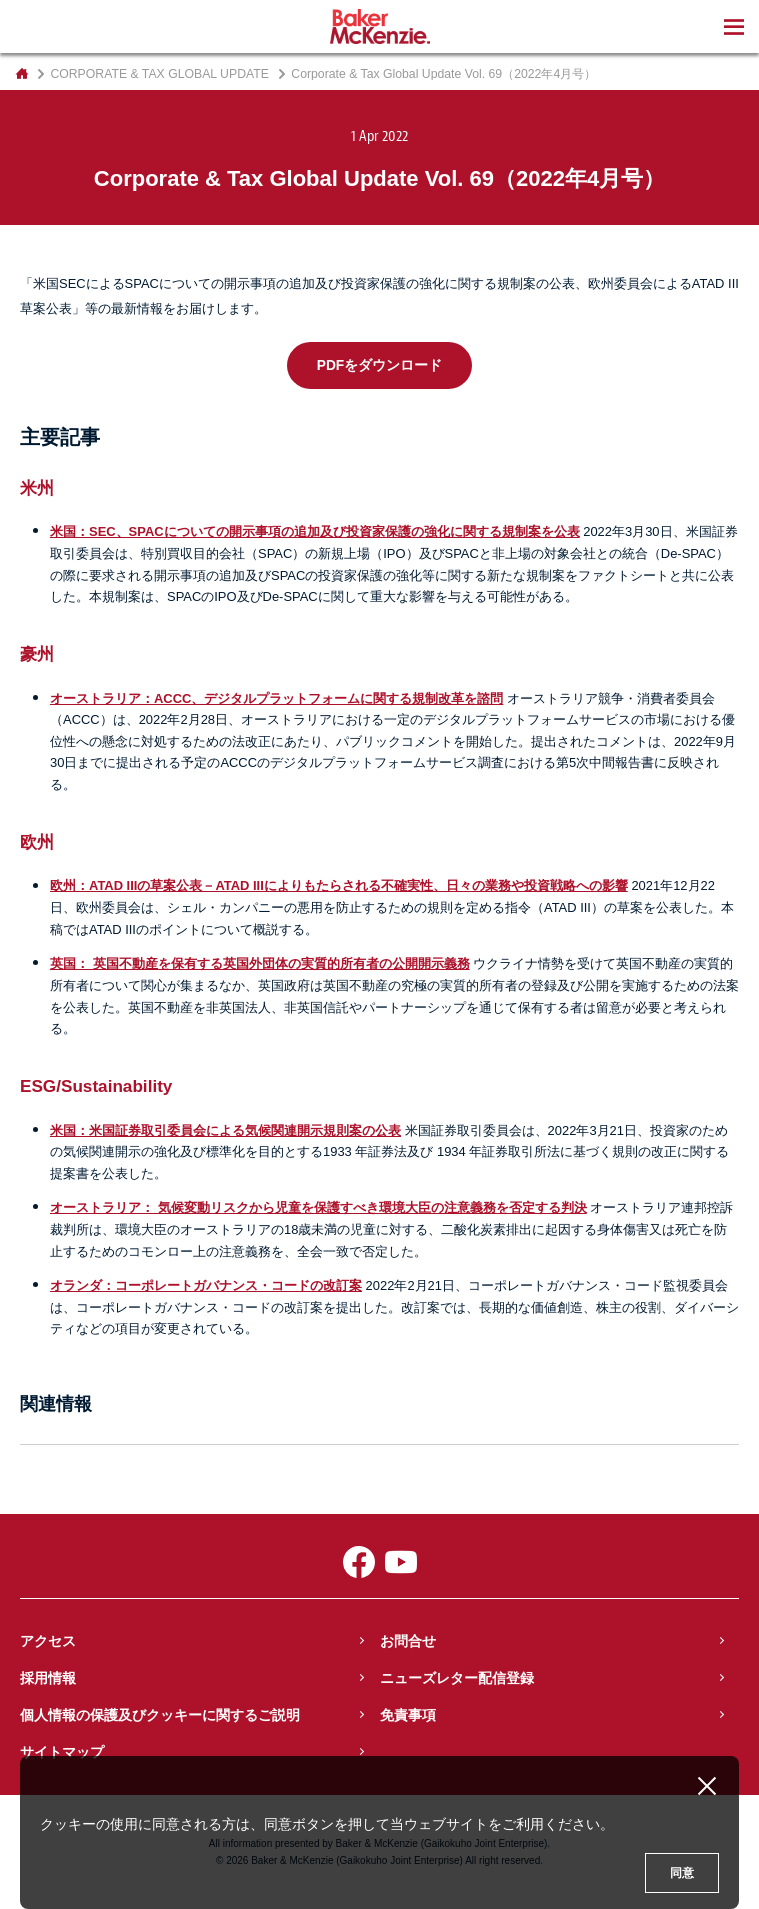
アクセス (48, 1641)
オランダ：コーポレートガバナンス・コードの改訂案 (206, 1285)
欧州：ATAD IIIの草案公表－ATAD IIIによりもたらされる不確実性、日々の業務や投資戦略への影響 (339, 885)
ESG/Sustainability (96, 1086)
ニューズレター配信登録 (457, 1678)
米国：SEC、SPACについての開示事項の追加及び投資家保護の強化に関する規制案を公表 (315, 531)
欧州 (37, 842)
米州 (37, 488)
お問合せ (408, 1641)
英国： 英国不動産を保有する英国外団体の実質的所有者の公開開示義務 (260, 963)
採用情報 (48, 1678)
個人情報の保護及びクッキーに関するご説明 (160, 1715)
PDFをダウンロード (380, 365)
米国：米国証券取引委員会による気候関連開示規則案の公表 (225, 1130)
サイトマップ (62, 1752)
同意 (682, 1873)
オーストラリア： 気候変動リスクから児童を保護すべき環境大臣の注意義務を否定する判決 (318, 1207)
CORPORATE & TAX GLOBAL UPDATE (159, 74)
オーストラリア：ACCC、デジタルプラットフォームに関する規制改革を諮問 (276, 698)
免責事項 (408, 1715)
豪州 (37, 654)
